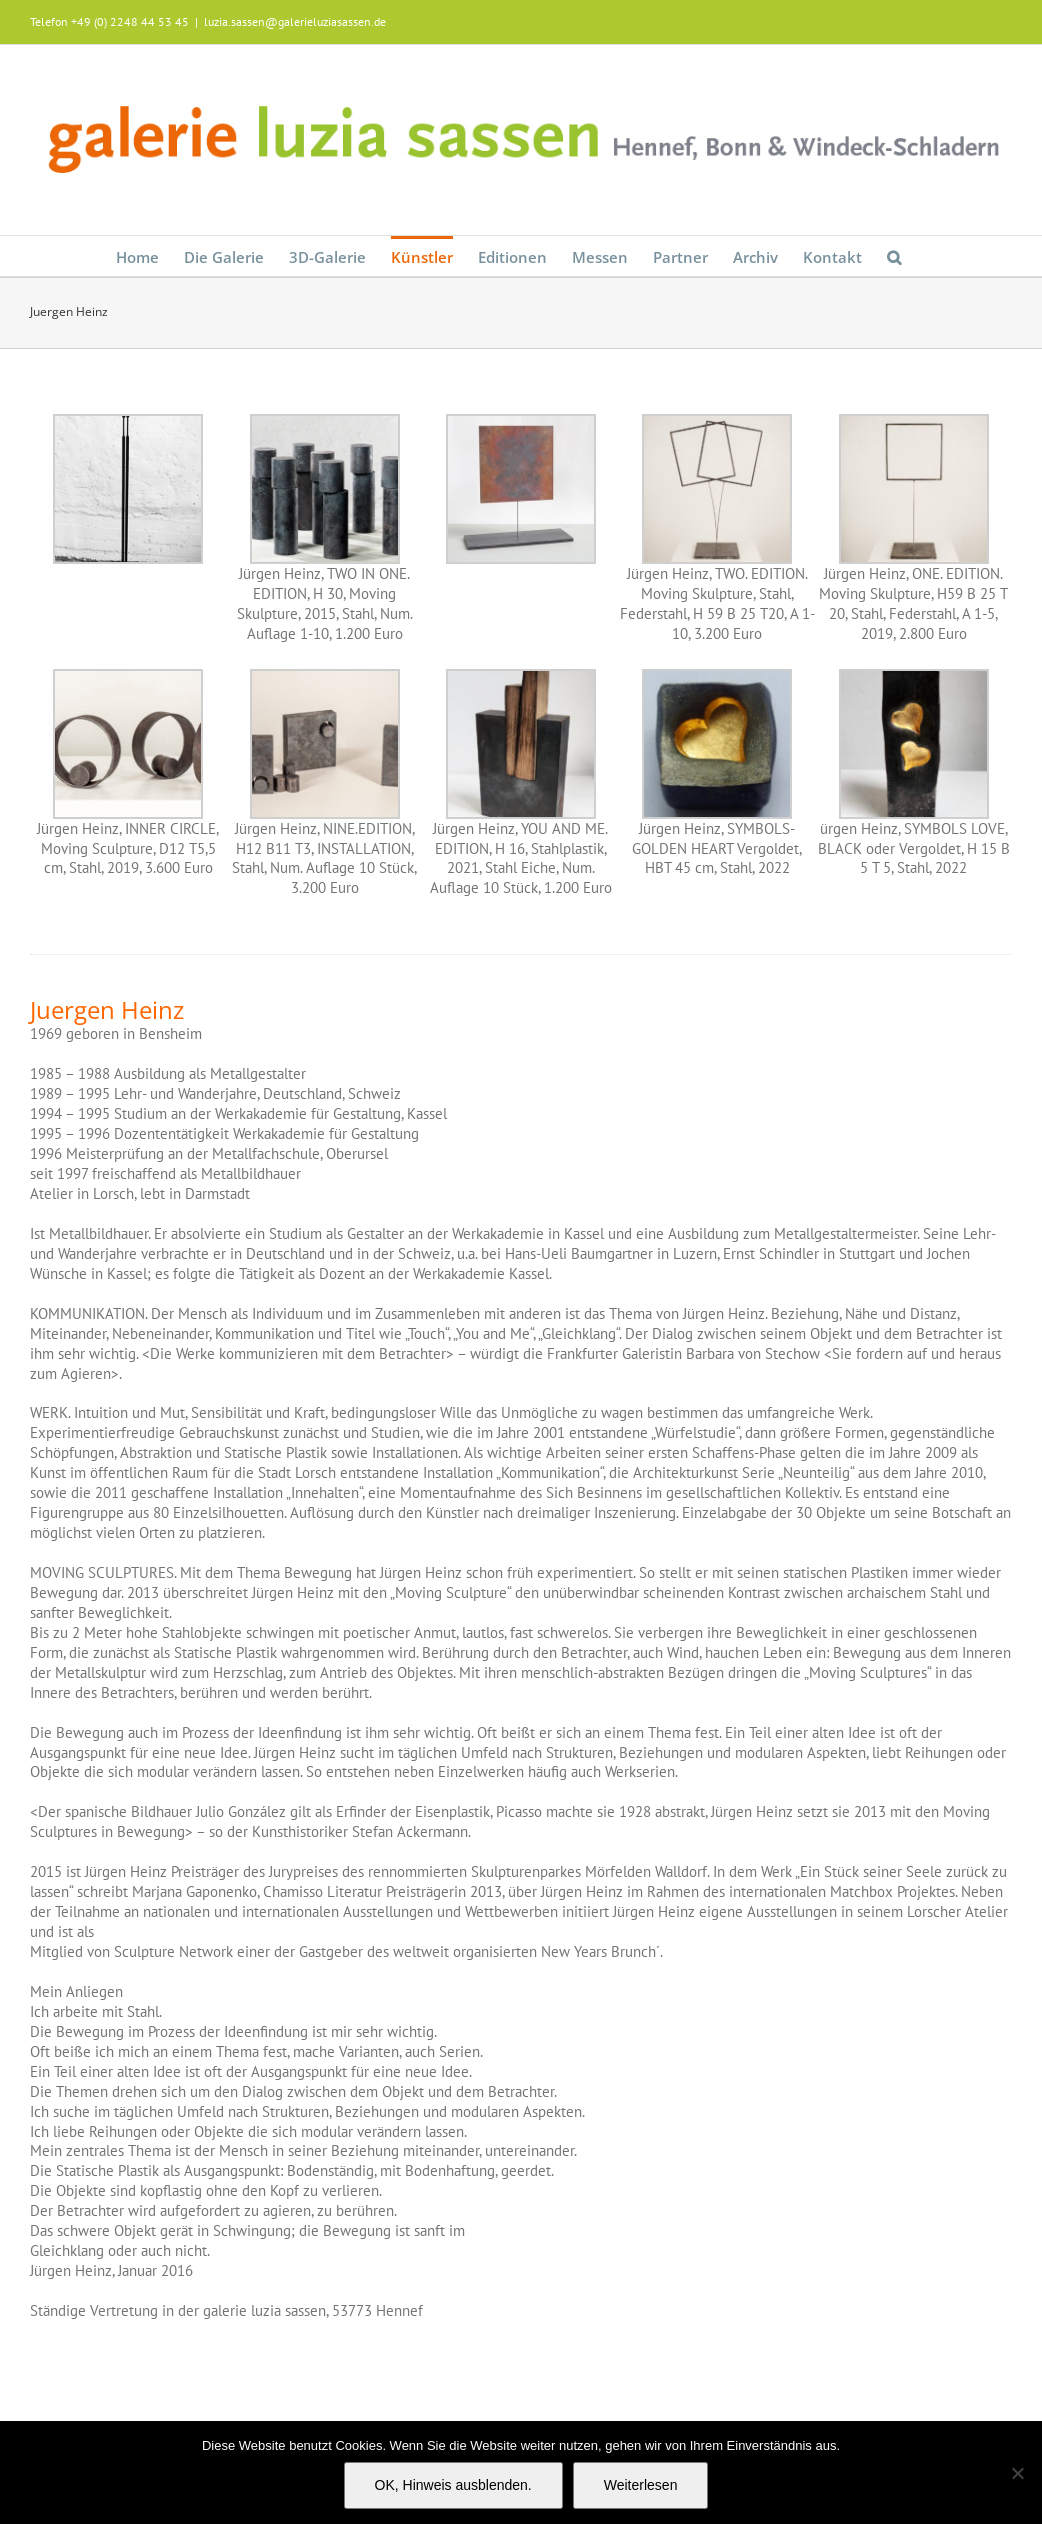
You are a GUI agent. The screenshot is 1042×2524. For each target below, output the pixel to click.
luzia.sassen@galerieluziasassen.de (295, 21)
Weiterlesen (641, 2485)
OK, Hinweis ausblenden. (453, 2485)
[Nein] (1017, 2473)
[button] (894, 256)
